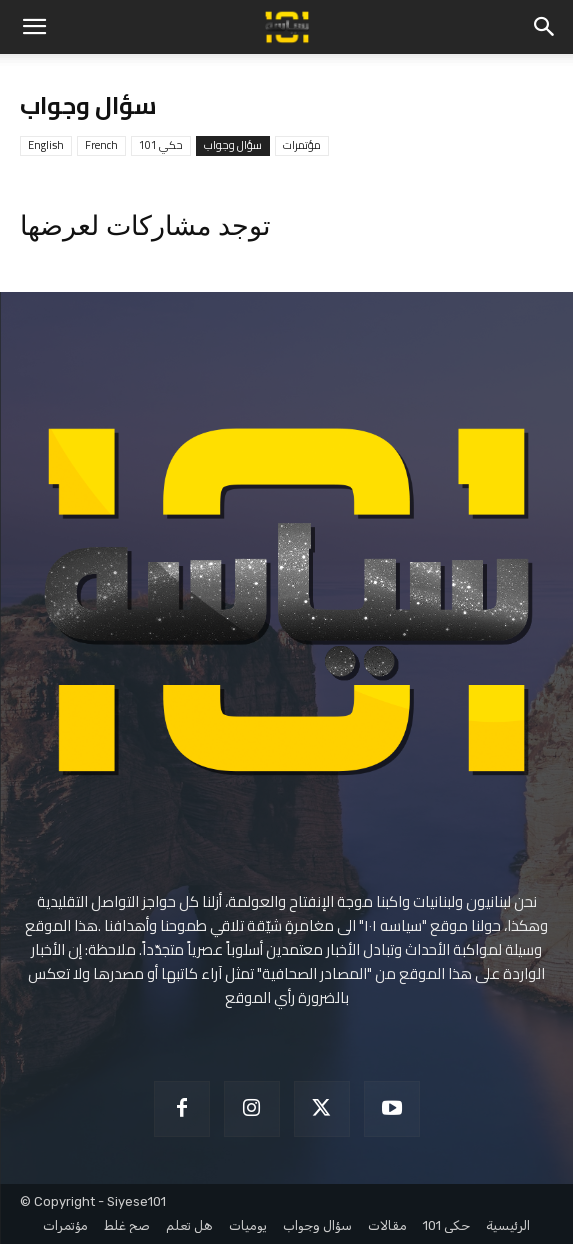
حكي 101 (161, 145)
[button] (34, 27)
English (46, 145)
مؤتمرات (302, 145)
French (101, 145)
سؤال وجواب (233, 145)
